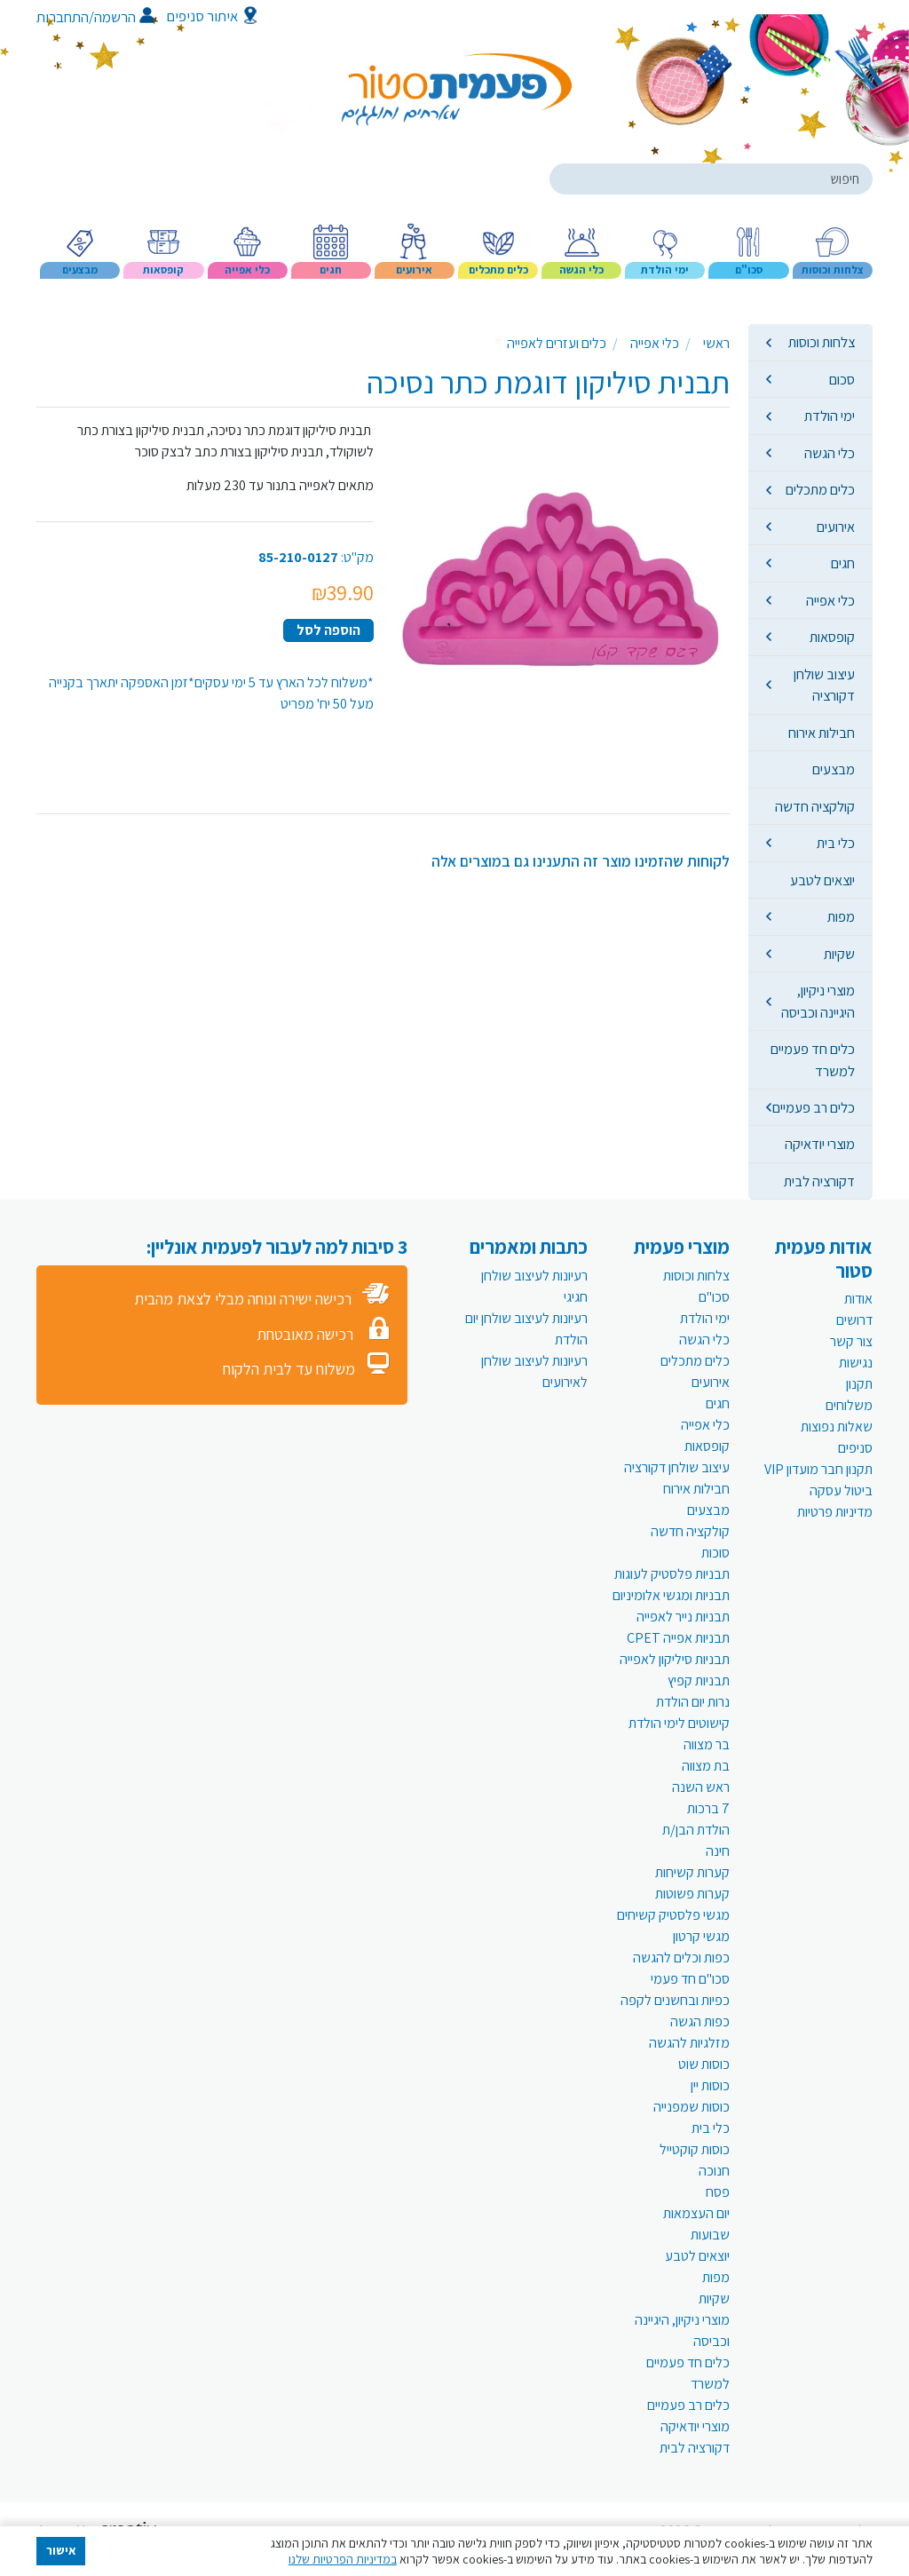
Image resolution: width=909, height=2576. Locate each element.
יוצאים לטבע (822, 880)
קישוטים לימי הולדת (679, 1723)
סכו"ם (714, 1297)
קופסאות (832, 636)
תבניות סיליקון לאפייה (675, 1659)
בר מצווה (707, 1744)
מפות (841, 916)
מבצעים (833, 769)
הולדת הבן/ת (696, 1829)
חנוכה (714, 2170)
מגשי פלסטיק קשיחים (673, 1915)
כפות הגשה (700, 2021)
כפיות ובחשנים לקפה (675, 2000)
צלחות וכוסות (821, 342)
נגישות (856, 1362)
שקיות (839, 953)
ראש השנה (701, 1787)
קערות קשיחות (692, 1872)
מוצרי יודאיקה (820, 1143)
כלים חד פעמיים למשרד (813, 1059)
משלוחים (849, 1405)
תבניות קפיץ (699, 1680)
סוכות (715, 1552)
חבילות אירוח (821, 732)
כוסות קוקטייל (695, 2149)
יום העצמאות (696, 2213)
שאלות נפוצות (837, 1426)
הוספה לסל (328, 630)
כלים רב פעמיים (813, 1107)
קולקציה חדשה (815, 806)
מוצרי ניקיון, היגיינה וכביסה (818, 1000)
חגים (843, 563)
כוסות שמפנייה (691, 2106)
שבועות (710, 2234)
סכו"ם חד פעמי (690, 1979)
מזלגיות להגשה (689, 2042)
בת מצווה (706, 1765)
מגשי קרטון (701, 1936)
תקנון (859, 1384)
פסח (718, 2192)
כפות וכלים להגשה (681, 1957)
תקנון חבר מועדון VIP (818, 1469)
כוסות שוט (704, 2064)
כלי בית (836, 842)
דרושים (854, 1320)
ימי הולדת (829, 415)
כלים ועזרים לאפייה (556, 343)
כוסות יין (710, 2085)
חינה (718, 1851)
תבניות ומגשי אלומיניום (671, 1595)
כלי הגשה (829, 453)
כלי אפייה (830, 600)
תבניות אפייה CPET (678, 1638)
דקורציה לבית (819, 1181)
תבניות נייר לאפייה (683, 1616)
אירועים (836, 526)
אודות (858, 1298)
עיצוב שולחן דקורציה (824, 684)
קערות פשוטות (692, 1893)
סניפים (855, 1448)
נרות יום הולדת (693, 1701)
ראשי (716, 343)
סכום (842, 379)
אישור (61, 2550)
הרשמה (124, 17)
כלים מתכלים (820, 489)
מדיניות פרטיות (835, 1511)
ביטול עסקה (841, 1490)
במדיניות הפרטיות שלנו (343, 2559)
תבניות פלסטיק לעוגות (672, 1574)
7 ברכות (708, 1808)
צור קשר (851, 1341)
